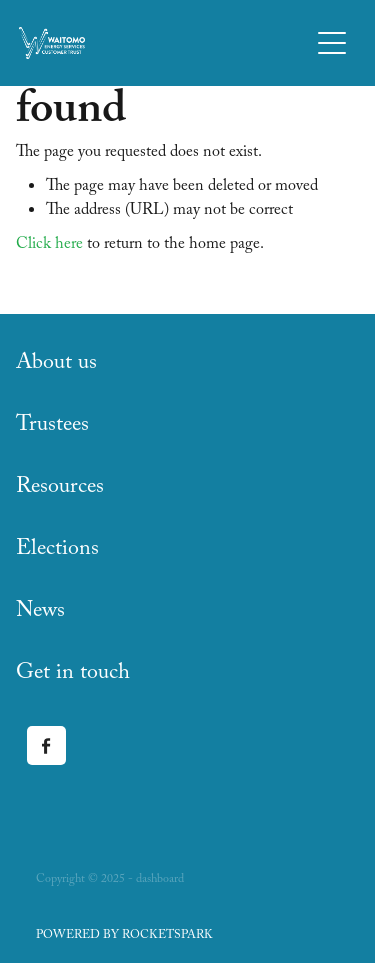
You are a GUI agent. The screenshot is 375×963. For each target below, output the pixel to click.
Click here (49, 245)
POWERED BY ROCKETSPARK (124, 936)
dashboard (160, 880)
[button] (332, 43)
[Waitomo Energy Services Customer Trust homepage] (164, 43)
